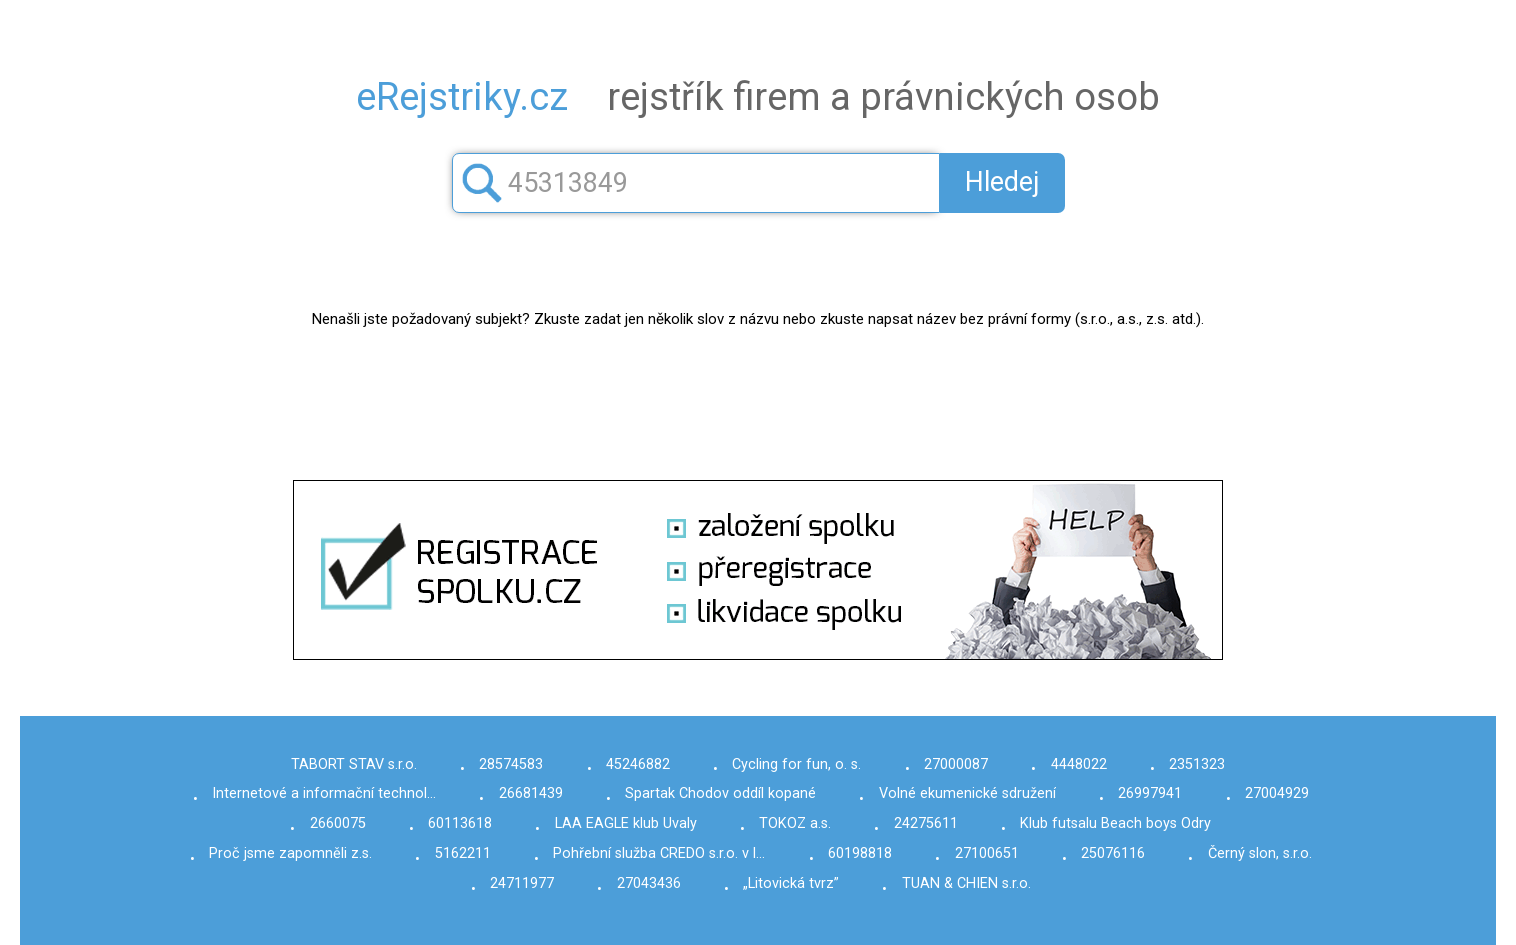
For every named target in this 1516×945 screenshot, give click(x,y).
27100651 (987, 853)
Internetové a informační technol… (324, 793)
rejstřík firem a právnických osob (758, 97)
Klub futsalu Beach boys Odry (1115, 823)
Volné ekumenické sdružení (967, 793)
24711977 (522, 883)
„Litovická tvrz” (791, 883)
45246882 (638, 764)
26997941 (1150, 793)
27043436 (649, 883)
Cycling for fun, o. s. (796, 764)
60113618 (460, 823)
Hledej (1002, 182)
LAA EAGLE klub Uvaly (626, 823)
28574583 (511, 764)
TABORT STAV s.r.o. (354, 764)
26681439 (531, 793)
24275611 (926, 823)
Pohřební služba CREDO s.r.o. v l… (659, 853)
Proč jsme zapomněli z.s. (290, 853)
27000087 (956, 764)
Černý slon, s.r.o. (1260, 853)
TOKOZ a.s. (795, 823)
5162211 (463, 853)
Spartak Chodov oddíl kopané (720, 793)
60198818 (860, 853)
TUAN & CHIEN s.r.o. (966, 883)
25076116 (1113, 853)
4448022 (1079, 764)
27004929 (1277, 793)
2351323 (1197, 764)
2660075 (338, 823)
